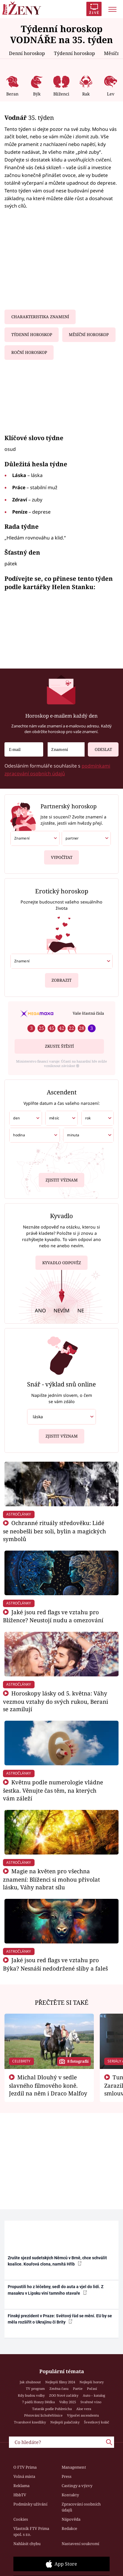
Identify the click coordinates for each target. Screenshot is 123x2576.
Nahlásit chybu (27, 2543)
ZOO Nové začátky (63, 2395)
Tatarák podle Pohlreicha (52, 2408)
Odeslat (100, 747)
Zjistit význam (62, 1179)
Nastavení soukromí (80, 2543)
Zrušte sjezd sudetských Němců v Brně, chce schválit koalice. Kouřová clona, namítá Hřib (57, 2260)
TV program (35, 2388)
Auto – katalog (94, 2395)
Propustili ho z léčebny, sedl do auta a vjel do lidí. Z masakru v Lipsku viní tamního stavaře (55, 2289)
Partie (77, 2388)
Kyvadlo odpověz (61, 1263)
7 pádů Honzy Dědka (38, 2402)
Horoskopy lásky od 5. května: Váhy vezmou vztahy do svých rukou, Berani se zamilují (55, 1701)
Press (66, 2476)
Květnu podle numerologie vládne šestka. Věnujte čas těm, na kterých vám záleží (53, 1790)
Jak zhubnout (30, 2382)
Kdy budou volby (31, 2395)
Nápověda (71, 2519)
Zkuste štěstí (59, 1046)
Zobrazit (61, 978)
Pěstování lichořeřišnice (43, 2415)
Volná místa (24, 2476)
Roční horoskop (29, 352)
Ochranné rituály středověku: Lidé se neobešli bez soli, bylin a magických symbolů (54, 1531)
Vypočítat (61, 855)
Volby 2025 (67, 2402)
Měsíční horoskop (89, 334)
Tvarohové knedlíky (30, 2422)
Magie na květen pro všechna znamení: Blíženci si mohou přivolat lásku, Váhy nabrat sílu (51, 1879)
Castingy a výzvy (77, 2485)
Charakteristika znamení (40, 316)
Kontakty (70, 2494)
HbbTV (19, 2494)
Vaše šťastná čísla (88, 1013)
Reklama (21, 2485)
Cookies (20, 2519)
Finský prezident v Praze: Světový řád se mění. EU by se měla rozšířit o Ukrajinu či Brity (60, 2318)
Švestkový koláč (96, 2422)
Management (74, 2467)
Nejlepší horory (92, 2382)
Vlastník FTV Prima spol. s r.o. (31, 2531)
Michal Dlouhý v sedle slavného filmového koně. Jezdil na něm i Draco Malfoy (48, 2085)
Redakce (69, 2528)
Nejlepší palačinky (65, 2422)
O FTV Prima (25, 2467)
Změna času (58, 2388)
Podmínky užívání (30, 2504)
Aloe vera (83, 2408)
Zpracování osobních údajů (81, 2507)
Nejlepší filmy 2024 (60, 2382)
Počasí (92, 2388)
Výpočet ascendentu (83, 2415)
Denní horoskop (27, 53)
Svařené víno (90, 2402)
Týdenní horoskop (74, 53)
